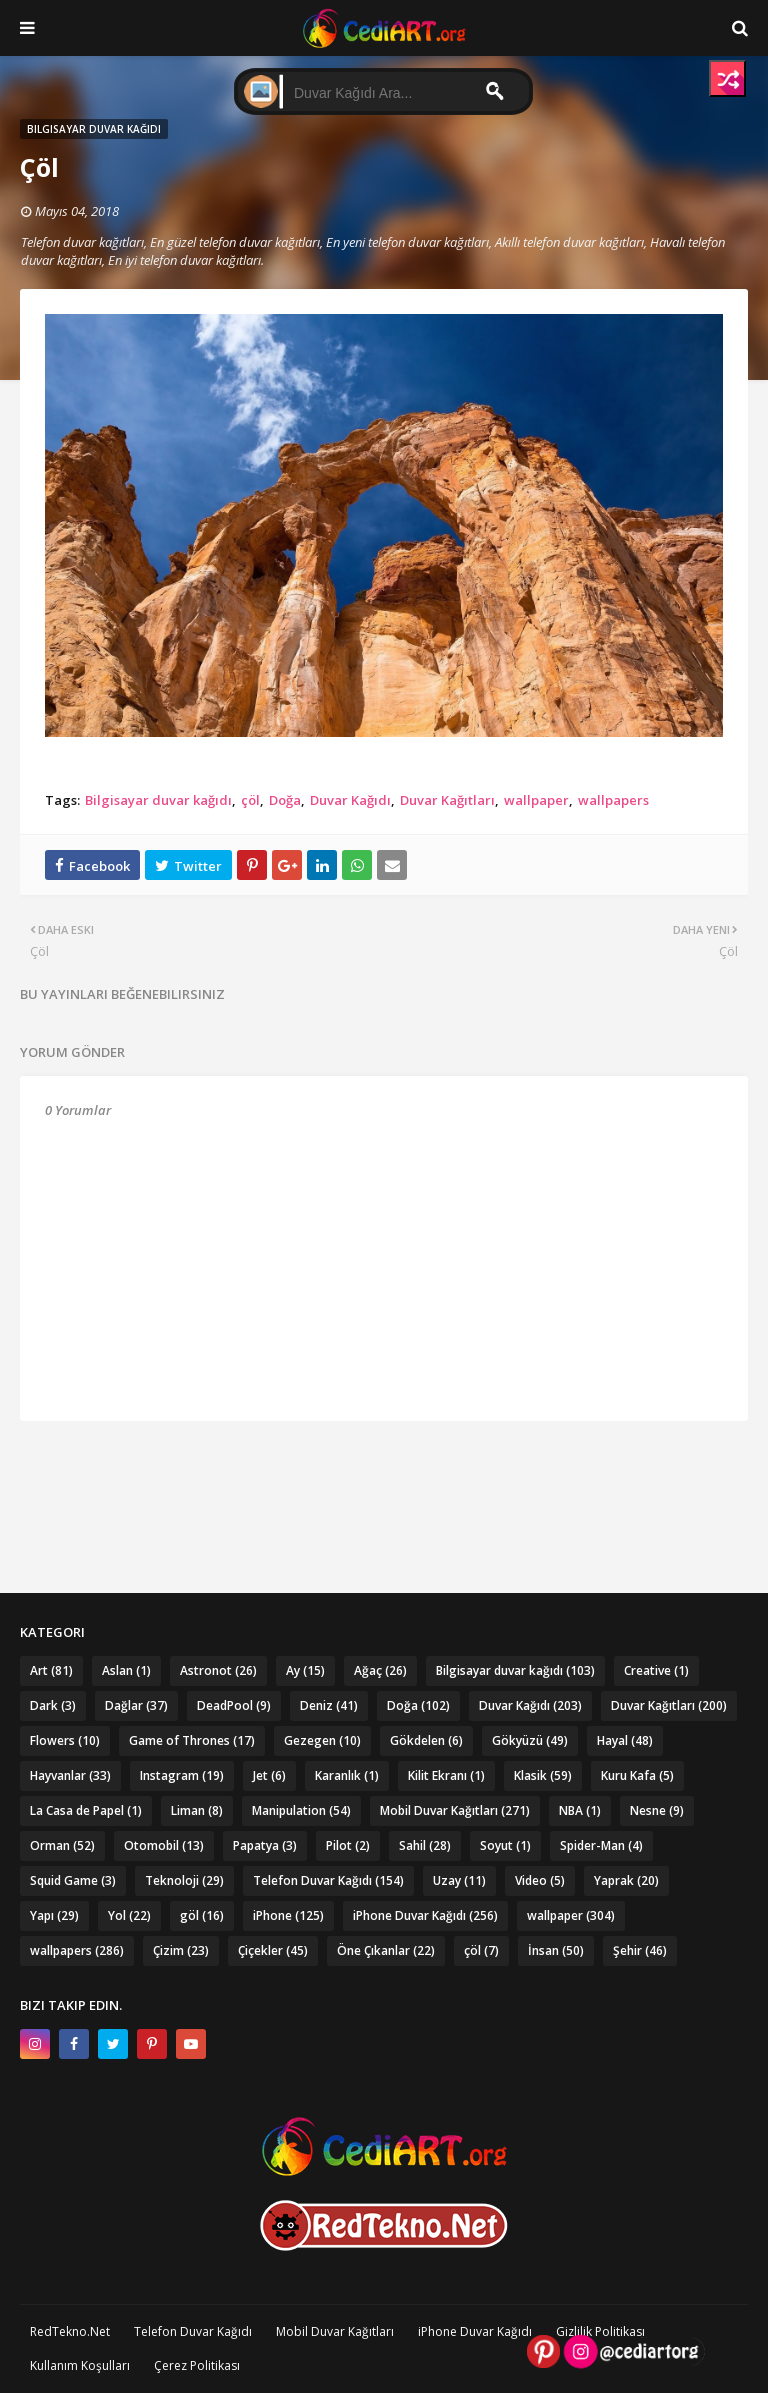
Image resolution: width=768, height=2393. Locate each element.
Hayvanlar (70, 1775)
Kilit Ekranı (446, 1775)
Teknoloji (184, 1880)
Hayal (625, 1740)
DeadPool (234, 1705)
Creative (656, 1670)
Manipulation (301, 1810)
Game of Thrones (192, 1740)
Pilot (348, 1845)
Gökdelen (426, 1740)
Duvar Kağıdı (350, 800)
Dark (53, 1705)
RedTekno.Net (70, 2331)
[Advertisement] (384, 1471)
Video (540, 1880)
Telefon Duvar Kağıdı (328, 1880)
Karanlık (347, 1775)
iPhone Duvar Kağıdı (425, 1915)
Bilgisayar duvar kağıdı (158, 800)
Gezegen (322, 1740)
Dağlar (136, 1705)
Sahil (425, 1845)
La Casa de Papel (86, 1810)
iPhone (288, 1915)
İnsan (556, 1950)
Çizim (181, 1950)
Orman (62, 1845)
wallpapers (613, 800)
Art (51, 1670)
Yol (129, 1915)
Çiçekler (273, 1950)
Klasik (543, 1775)
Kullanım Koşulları (80, 2365)
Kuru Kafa (637, 1775)
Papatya (265, 1845)
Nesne (657, 1810)
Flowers (65, 1740)
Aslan (126, 1670)
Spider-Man (601, 1845)
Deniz (329, 1705)
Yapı (54, 1915)
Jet (269, 1775)
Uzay (459, 1880)
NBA (580, 1810)
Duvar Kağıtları (447, 800)
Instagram (182, 1775)
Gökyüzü (530, 1740)
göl (202, 1915)
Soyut (505, 1845)
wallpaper (536, 800)
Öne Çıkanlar (386, 1950)
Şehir (640, 1950)
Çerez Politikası (197, 2365)
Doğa (285, 800)
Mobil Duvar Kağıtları (455, 1810)
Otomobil (164, 1845)
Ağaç (380, 1670)
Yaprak (626, 1880)
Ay (305, 1670)
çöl (250, 800)
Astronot (218, 1670)
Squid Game (73, 1880)
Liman (197, 1810)
